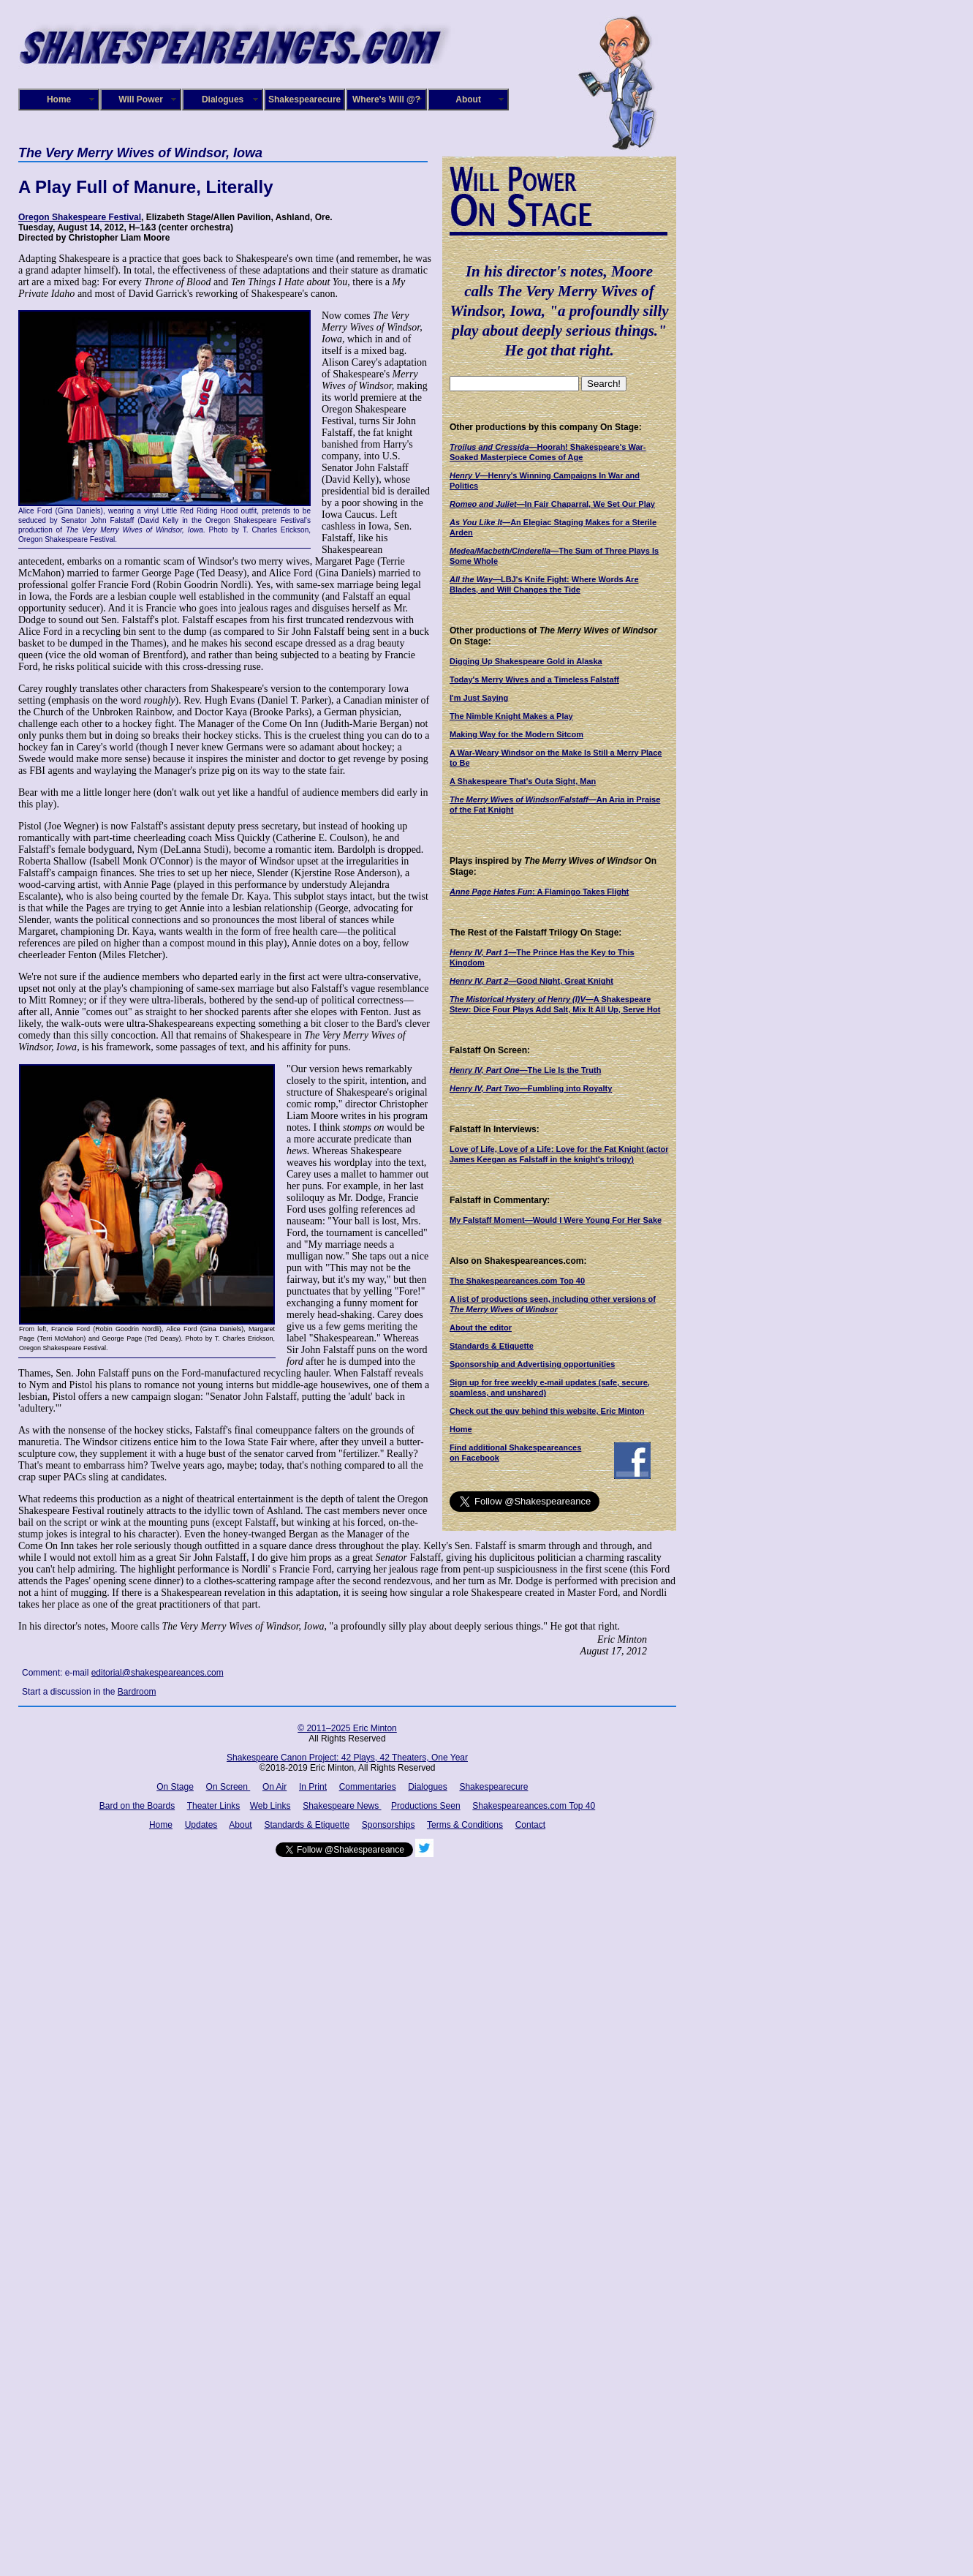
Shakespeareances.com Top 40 (533, 1806)
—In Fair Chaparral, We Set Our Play (552, 504)
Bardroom (137, 1692)
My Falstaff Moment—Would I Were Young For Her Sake (556, 1220)
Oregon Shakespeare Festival (79, 217)
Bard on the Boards (137, 1806)
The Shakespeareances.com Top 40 (517, 1280)
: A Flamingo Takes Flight (539, 891)
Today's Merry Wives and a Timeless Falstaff (534, 679)
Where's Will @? (386, 99)
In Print (313, 1787)
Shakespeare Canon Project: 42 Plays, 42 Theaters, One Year (347, 1757)
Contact (530, 1825)
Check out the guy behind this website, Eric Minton (547, 1410)
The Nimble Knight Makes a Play (511, 716)
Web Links (270, 1806)
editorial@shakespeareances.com (157, 1673)
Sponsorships (388, 1825)
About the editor (481, 1327)
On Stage (175, 1787)
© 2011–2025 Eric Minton (347, 1728)
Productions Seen (426, 1806)
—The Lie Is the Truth (525, 1070)
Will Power (140, 99)
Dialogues (222, 99)
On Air (274, 1787)
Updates (201, 1825)
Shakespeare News (342, 1806)
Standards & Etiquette (492, 1345)
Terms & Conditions (465, 1825)
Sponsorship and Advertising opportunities (532, 1364)
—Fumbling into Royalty (531, 1088)
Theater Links (214, 1806)
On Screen (228, 1787)
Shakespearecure (304, 99)
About (468, 99)
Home (59, 99)
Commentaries (367, 1787)
